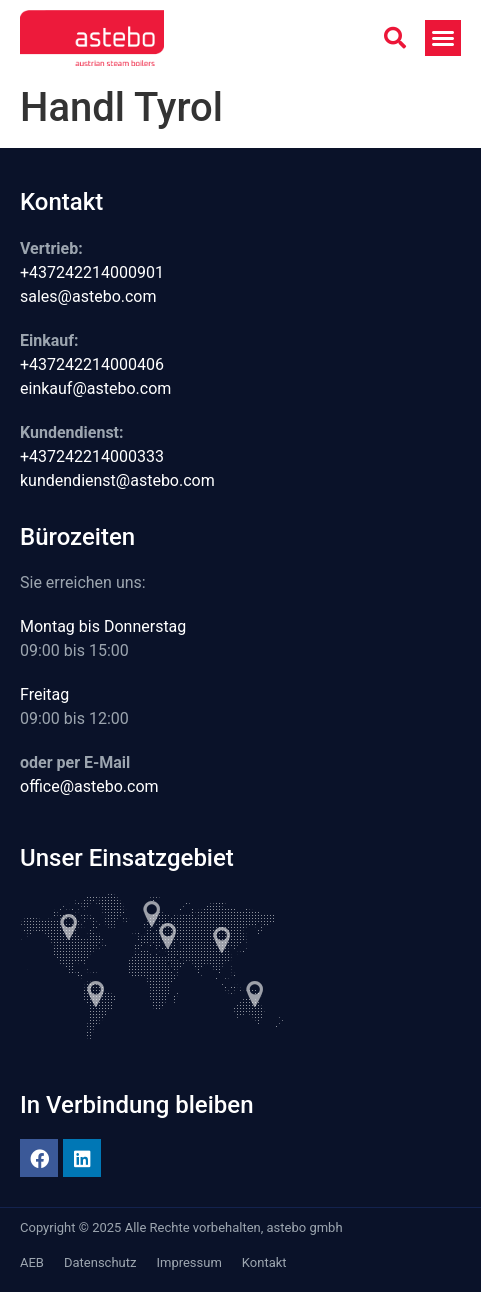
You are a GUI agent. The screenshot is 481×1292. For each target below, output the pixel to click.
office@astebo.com (89, 786)
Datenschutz (100, 1262)
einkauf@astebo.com (95, 388)
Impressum (188, 1262)
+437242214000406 (92, 364)
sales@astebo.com (88, 296)
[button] (395, 38)
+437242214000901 (92, 272)
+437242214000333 (92, 456)
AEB (32, 1262)
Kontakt (264, 1262)
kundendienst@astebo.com (117, 480)
